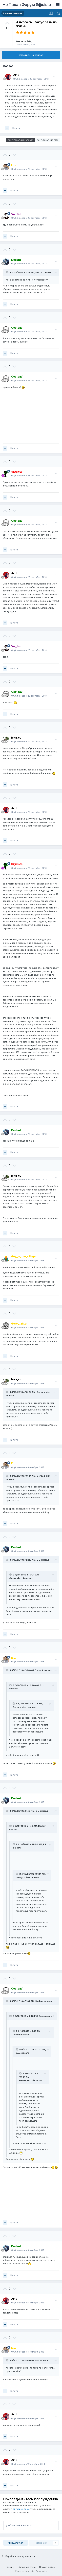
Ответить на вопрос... (20, 2525)
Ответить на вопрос (31, 55)
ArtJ (29, 41)
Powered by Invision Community (31, 2571)
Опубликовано (31, 79)
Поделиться (15, 2542)
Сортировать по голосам (21, 140)
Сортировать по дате (47, 140)
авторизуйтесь (21, 2509)
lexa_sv (16, 737)
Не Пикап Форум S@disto (26, 4)
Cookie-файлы (47, 2567)
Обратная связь (27, 2567)
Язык (10, 2567)
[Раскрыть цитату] (7, 272)
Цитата (16, 128)
